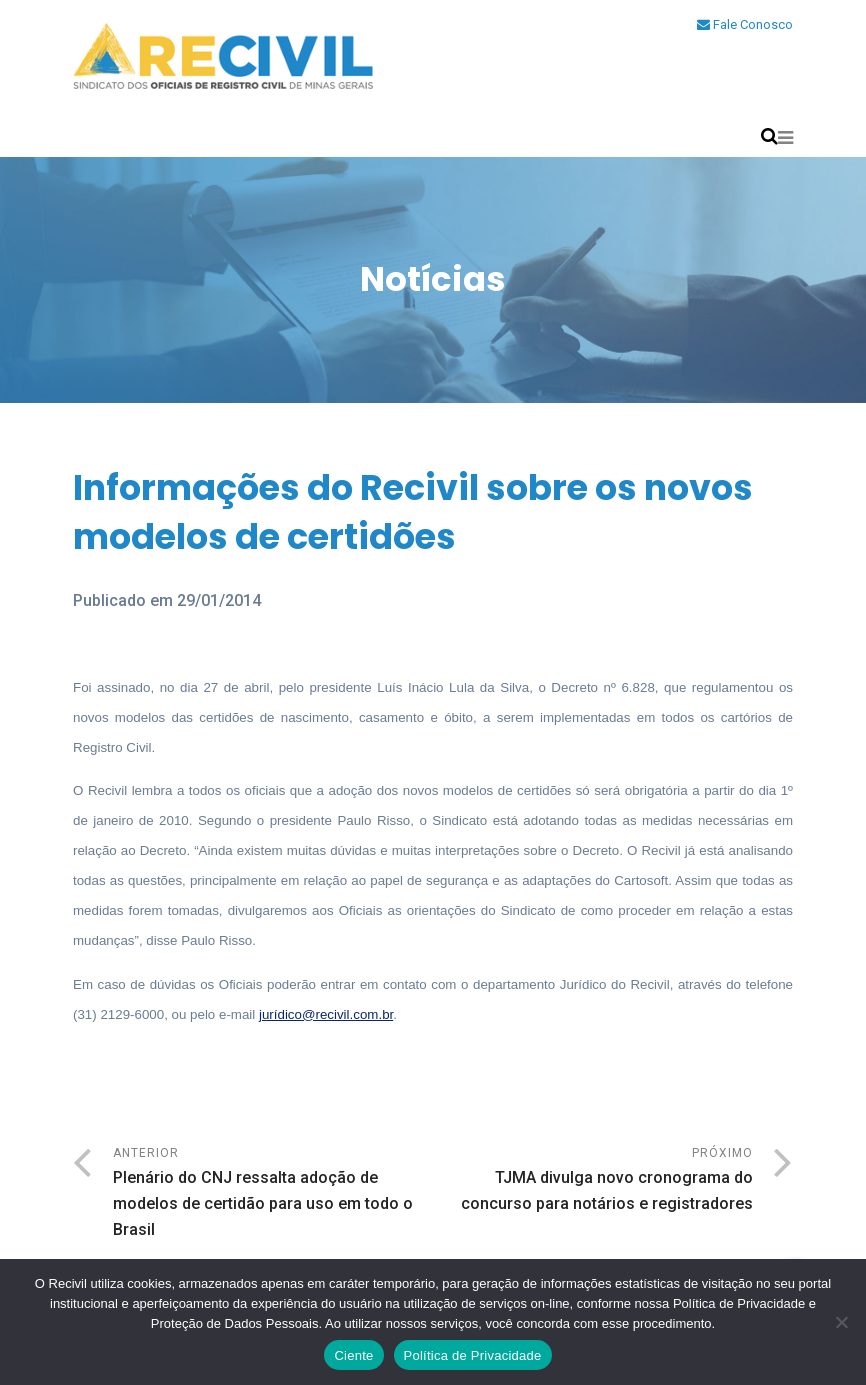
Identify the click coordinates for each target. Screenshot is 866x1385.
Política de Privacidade (473, 1355)
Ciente (353, 1355)
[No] (841, 1322)
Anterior (273, 1194)
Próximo (593, 1181)
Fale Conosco (745, 24)
